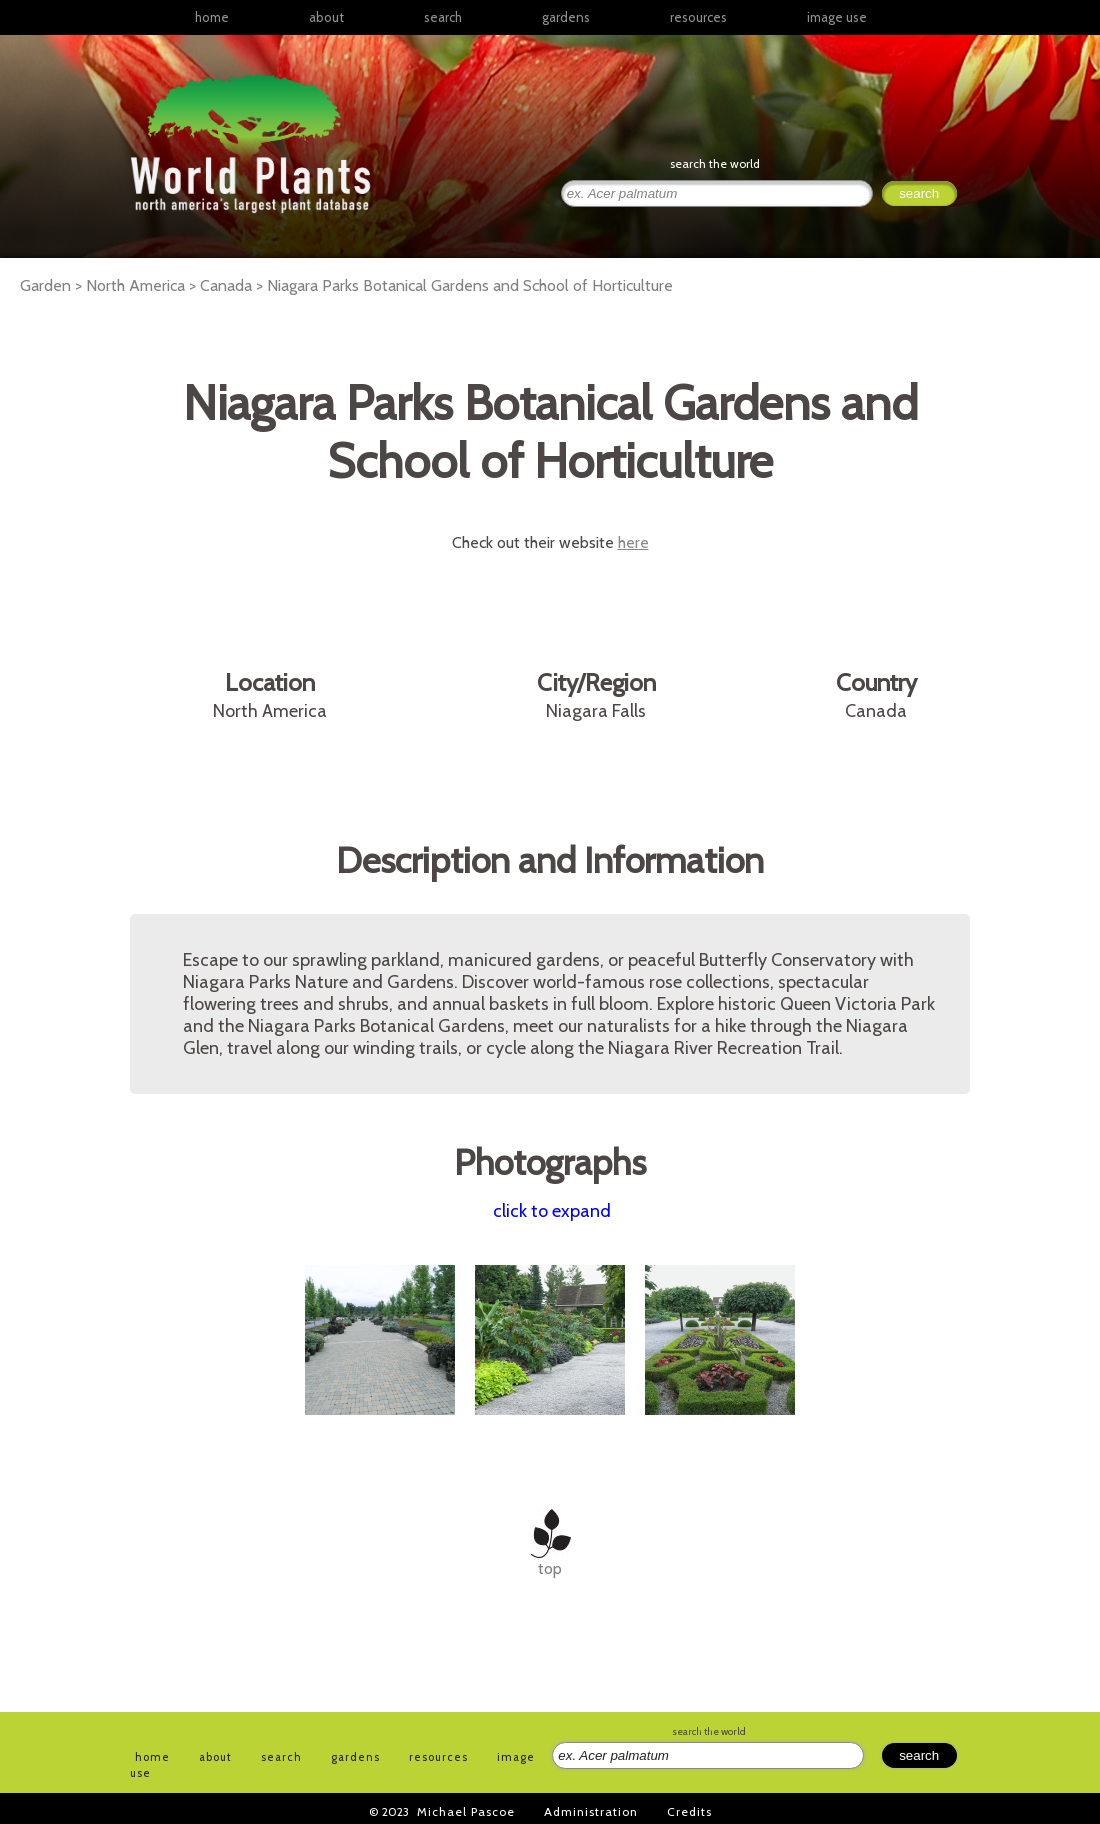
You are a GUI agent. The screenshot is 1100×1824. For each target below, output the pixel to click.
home (212, 17)
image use (837, 17)
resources (438, 1757)
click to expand (552, 1211)
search (443, 17)
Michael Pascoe (466, 1811)
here (633, 542)
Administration (591, 1811)
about (326, 17)
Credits (689, 1811)
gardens (566, 17)
